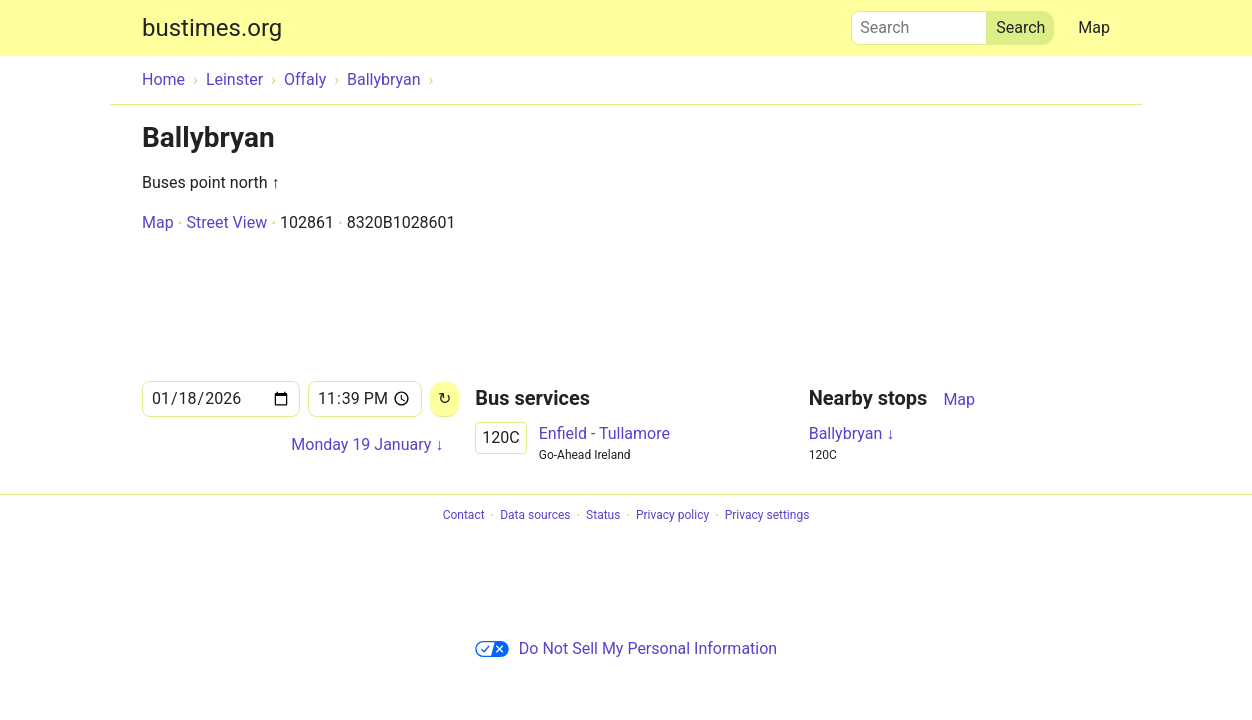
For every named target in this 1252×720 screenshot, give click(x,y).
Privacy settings (767, 516)
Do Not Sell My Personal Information (626, 648)
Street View (226, 222)
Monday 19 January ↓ (367, 444)
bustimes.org (212, 28)
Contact (464, 516)
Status (603, 516)
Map (1094, 27)
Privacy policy (672, 516)
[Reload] (444, 399)
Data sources (535, 516)
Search (919, 23)
